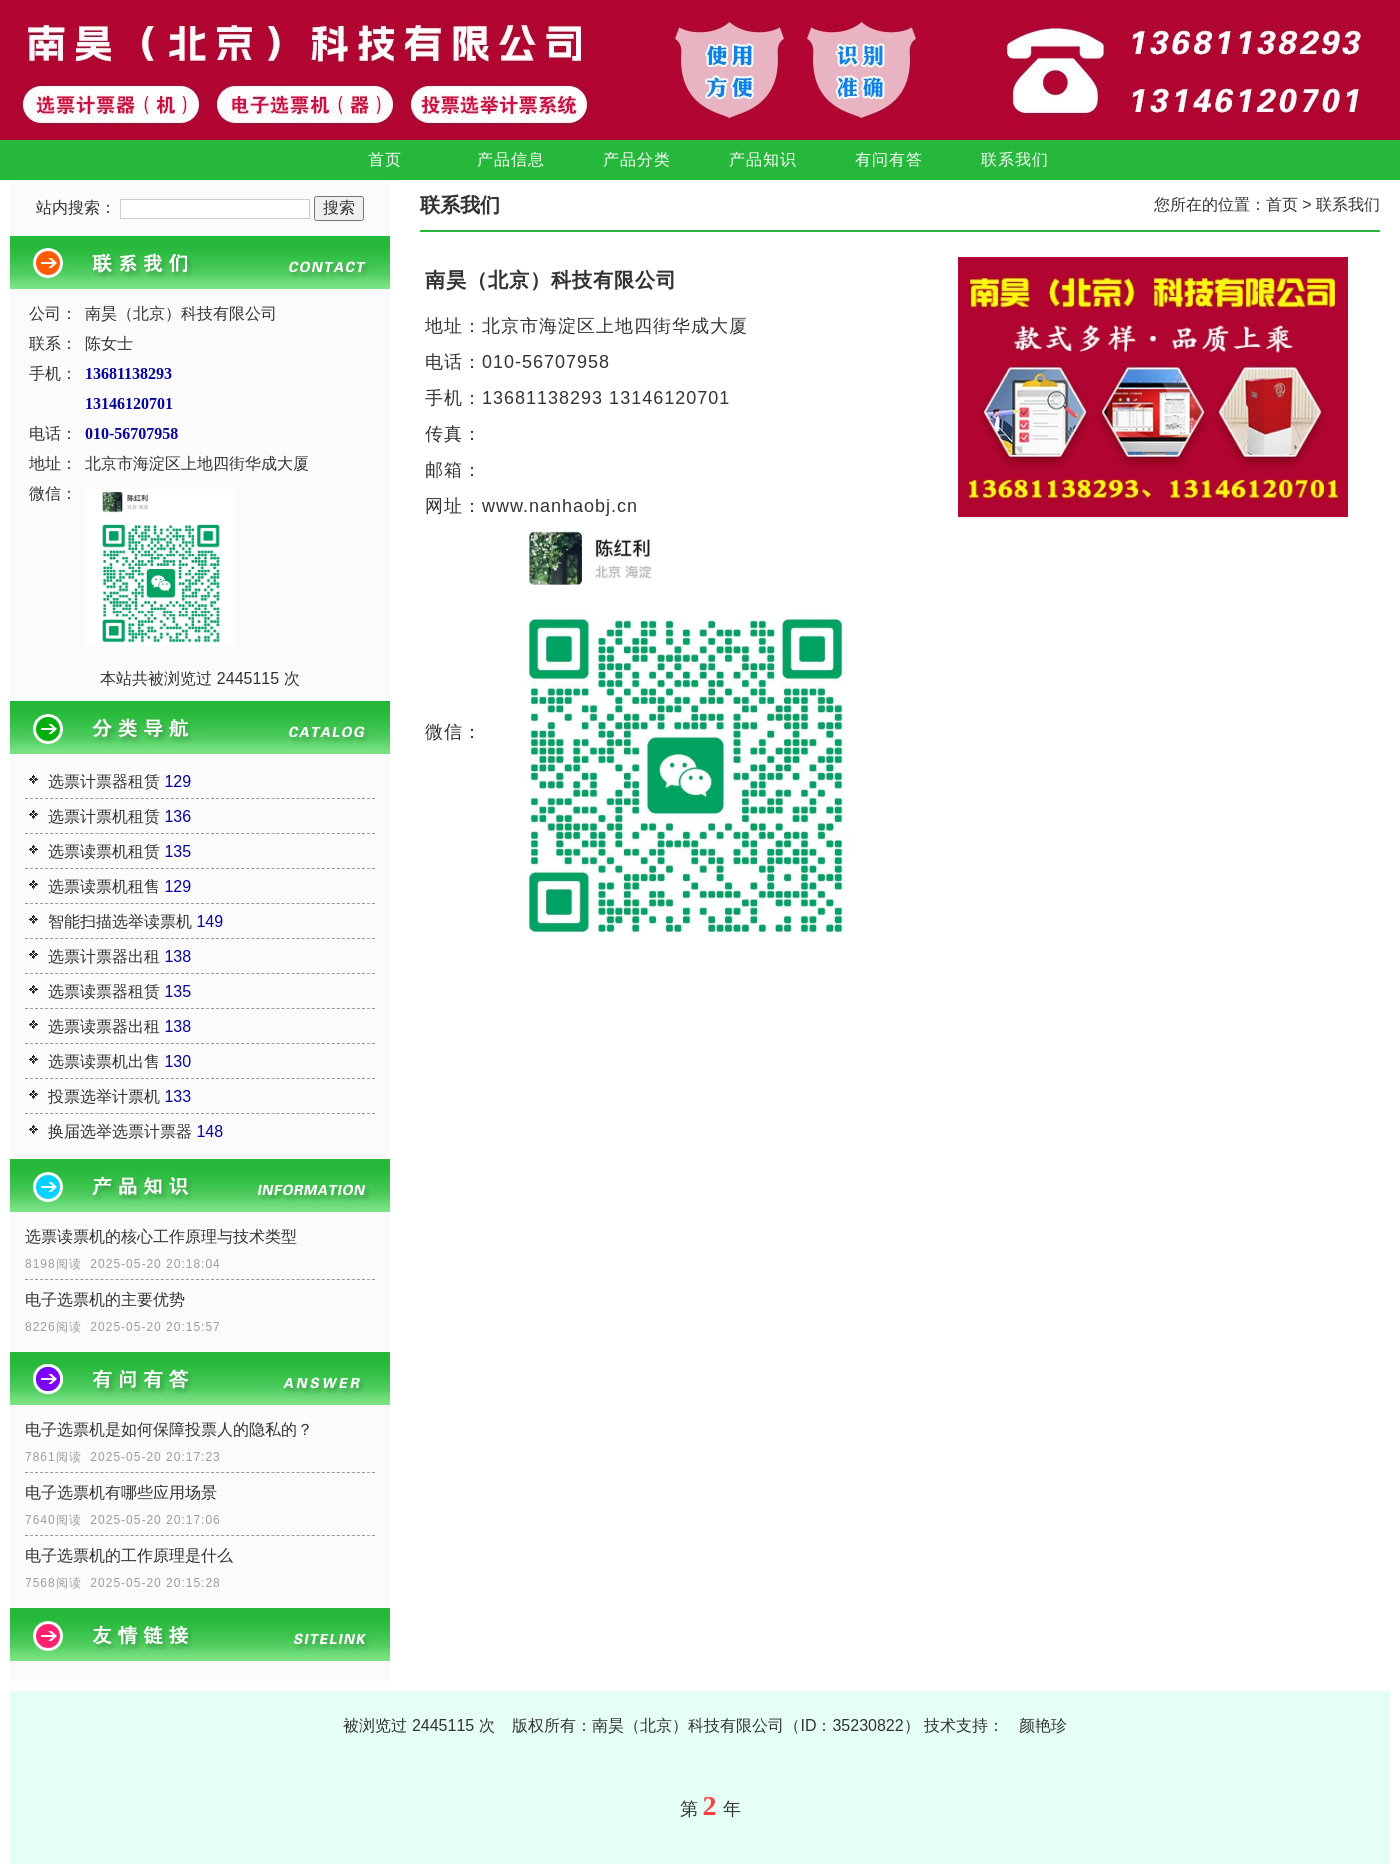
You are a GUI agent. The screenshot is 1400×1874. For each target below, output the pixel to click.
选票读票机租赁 (104, 851)
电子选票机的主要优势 (105, 1299)
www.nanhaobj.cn (560, 506)
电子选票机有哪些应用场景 (121, 1492)
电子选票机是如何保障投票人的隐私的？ (169, 1429)
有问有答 (889, 159)
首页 (385, 159)
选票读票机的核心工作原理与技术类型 (161, 1236)
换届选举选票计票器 (120, 1131)
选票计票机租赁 (104, 816)
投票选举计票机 (104, 1096)
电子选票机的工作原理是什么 (129, 1555)
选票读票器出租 (104, 1026)
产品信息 (511, 159)
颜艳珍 (1043, 1725)
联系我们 (1015, 159)
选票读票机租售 (104, 886)
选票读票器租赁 (104, 991)
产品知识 (763, 159)
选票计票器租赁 (104, 781)
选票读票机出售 (104, 1061)
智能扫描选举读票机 (120, 921)
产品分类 (637, 159)
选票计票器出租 (104, 956)
